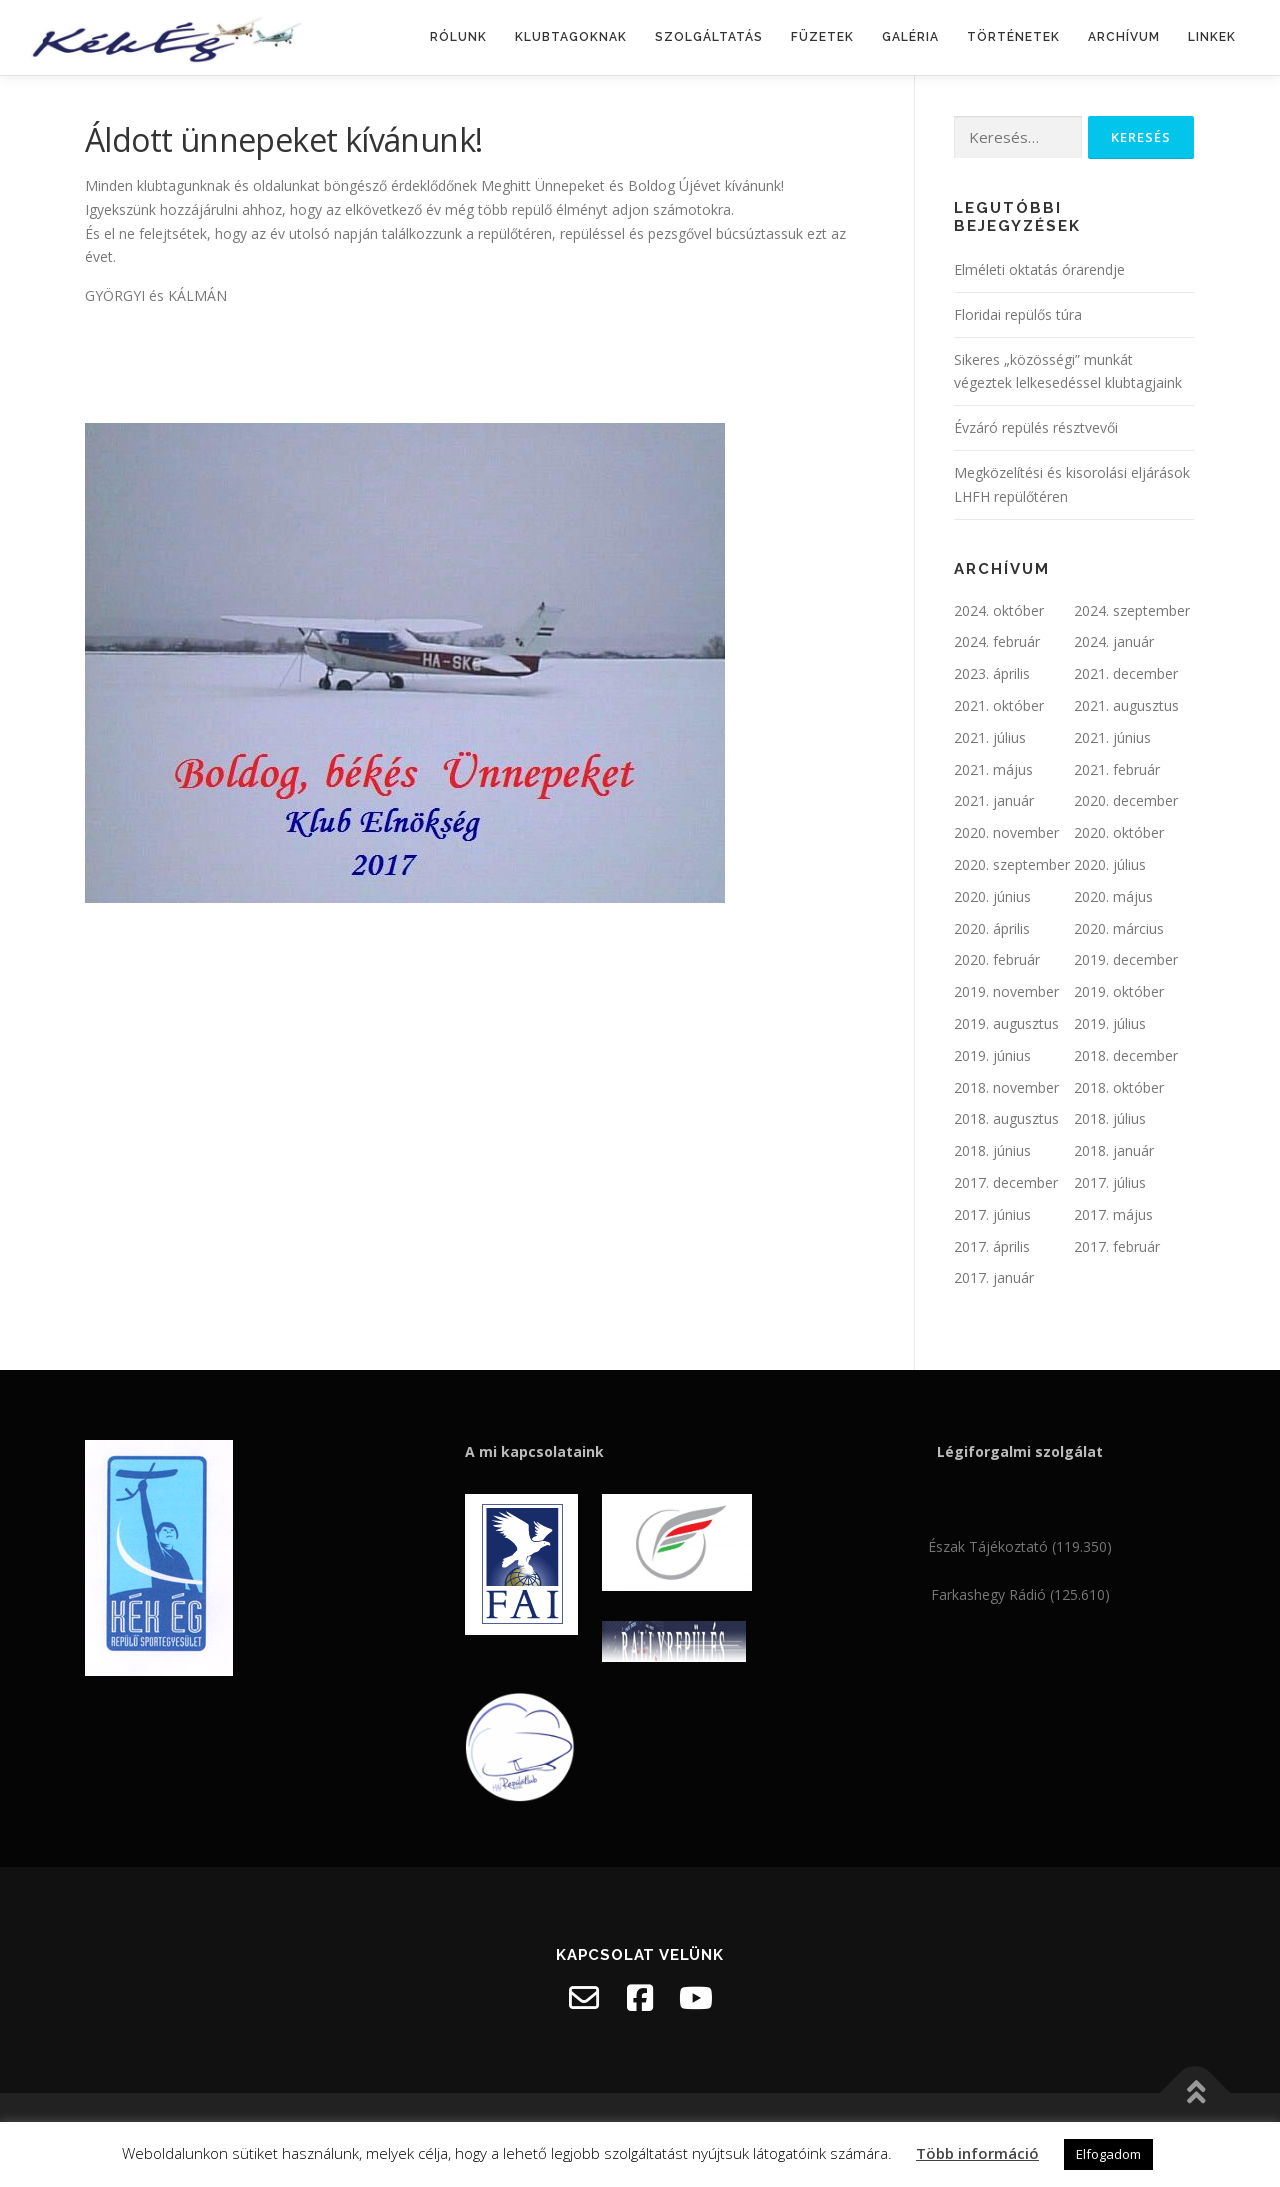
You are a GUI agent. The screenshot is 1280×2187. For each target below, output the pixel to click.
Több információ (977, 2153)
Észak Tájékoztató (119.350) (1020, 1546)
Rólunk (458, 37)
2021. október (999, 705)
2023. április (992, 673)
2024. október (999, 610)
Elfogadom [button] (1108, 2154)
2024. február (997, 641)
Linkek (1212, 37)
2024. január (1114, 641)
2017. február (1117, 1246)
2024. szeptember (1132, 610)
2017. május (1113, 1214)
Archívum (1124, 37)
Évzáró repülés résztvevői (1036, 427)
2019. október (1119, 991)
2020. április (992, 928)
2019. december (1126, 959)
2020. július (1110, 864)
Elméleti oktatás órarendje (1039, 269)
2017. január (994, 1277)
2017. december (1006, 1182)
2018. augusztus (1006, 1118)
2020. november (1006, 832)
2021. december (1126, 673)
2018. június (992, 1150)
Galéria (910, 37)
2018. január (1114, 1150)
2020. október (1119, 832)
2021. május (993, 769)
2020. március (1119, 928)
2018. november (1006, 1087)
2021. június (1112, 737)
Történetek (1013, 37)
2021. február (1117, 769)
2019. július (1110, 1023)
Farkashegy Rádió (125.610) (1020, 1594)
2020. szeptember (1012, 864)
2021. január (994, 800)
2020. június (992, 896)
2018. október (1119, 1087)
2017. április (992, 1246)
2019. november (1006, 991)
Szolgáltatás (709, 37)
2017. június (992, 1214)
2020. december (1126, 800)
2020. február (997, 959)
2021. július (990, 737)
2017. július (1110, 1182)
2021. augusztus (1126, 705)
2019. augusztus (1006, 1023)
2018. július (1110, 1118)
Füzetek (822, 37)
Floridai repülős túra (1018, 314)
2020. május (1113, 896)
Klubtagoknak (571, 37)
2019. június (992, 1055)
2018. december (1126, 1055)
